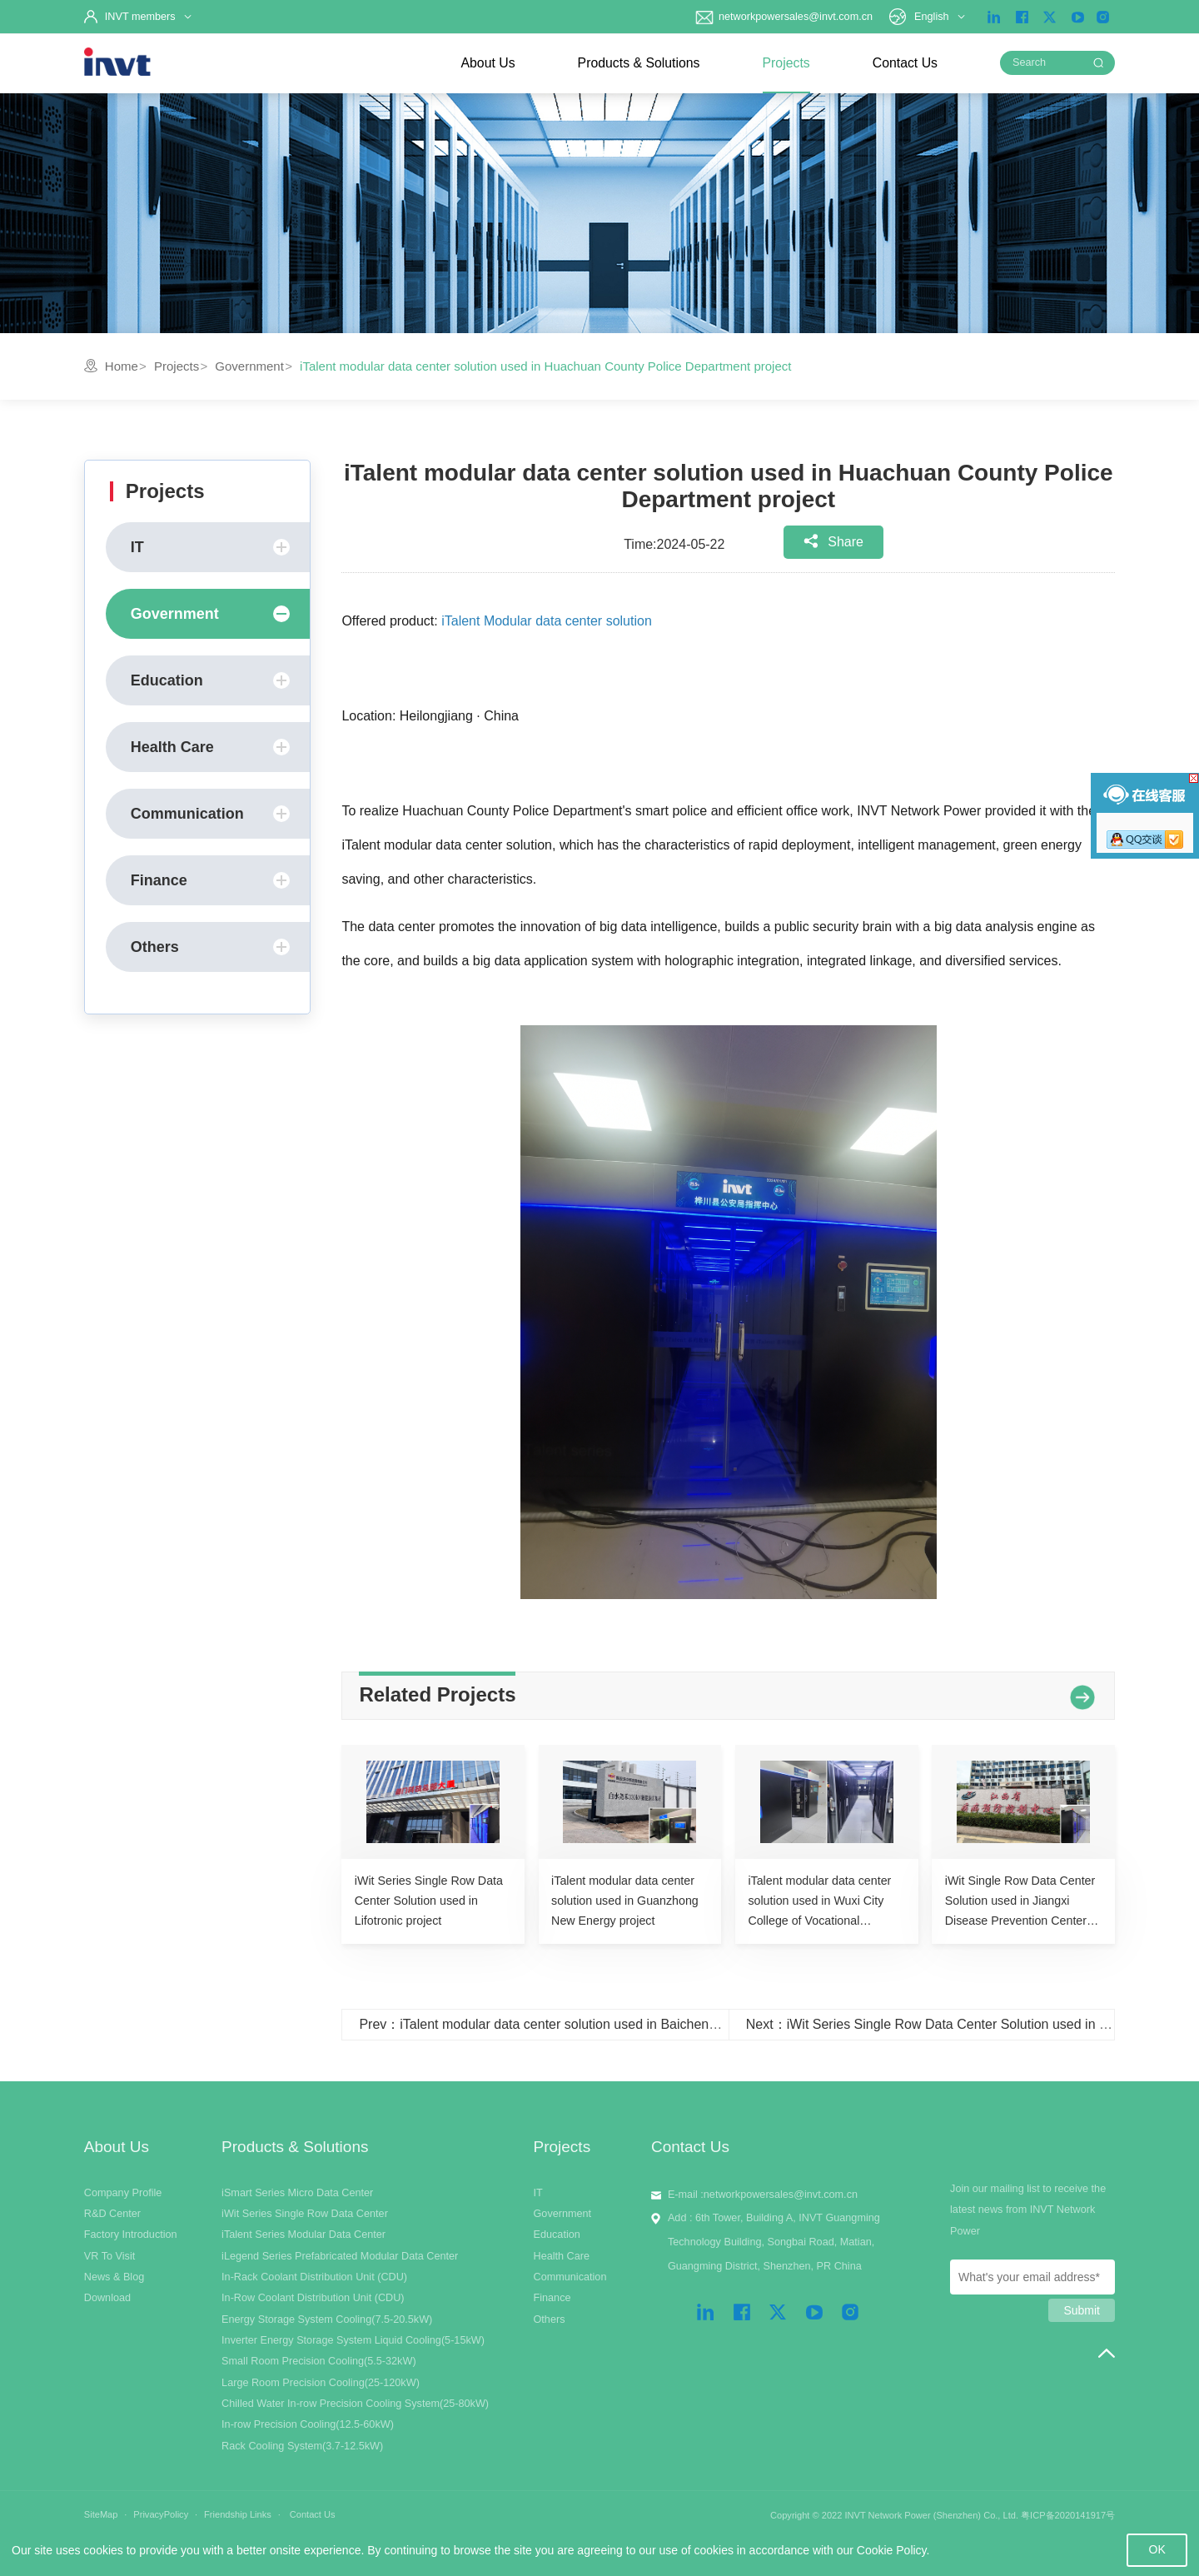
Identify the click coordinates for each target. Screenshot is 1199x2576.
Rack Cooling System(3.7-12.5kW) (302, 2446)
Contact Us (905, 63)
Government (249, 366)
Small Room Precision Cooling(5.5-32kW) (318, 2361)
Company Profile (123, 2193)
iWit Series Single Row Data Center (304, 2214)
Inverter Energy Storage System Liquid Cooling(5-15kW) (353, 2340)
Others (210, 947)
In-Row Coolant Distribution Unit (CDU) (312, 2298)
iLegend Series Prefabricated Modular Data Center (339, 2256)
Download (107, 2298)
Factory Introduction (130, 2234)
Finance (210, 880)
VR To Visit (109, 2256)
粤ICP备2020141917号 (1068, 2515)
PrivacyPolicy (160, 2514)
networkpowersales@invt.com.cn (783, 16)
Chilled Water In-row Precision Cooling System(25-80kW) (355, 2403)
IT (210, 547)
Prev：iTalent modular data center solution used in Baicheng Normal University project (613, 2024)
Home (121, 366)
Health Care (210, 747)
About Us (487, 63)
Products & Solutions (639, 63)
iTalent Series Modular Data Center (303, 2234)
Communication (210, 813)
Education (210, 680)
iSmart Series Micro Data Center (297, 2193)
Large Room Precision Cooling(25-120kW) (320, 2383)
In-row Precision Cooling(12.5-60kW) (307, 2424)
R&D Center (112, 2214)
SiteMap (101, 2514)
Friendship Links (237, 2514)
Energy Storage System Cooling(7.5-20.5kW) (326, 2319)
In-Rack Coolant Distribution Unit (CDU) (314, 2277)
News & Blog (114, 2277)
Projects (786, 63)
